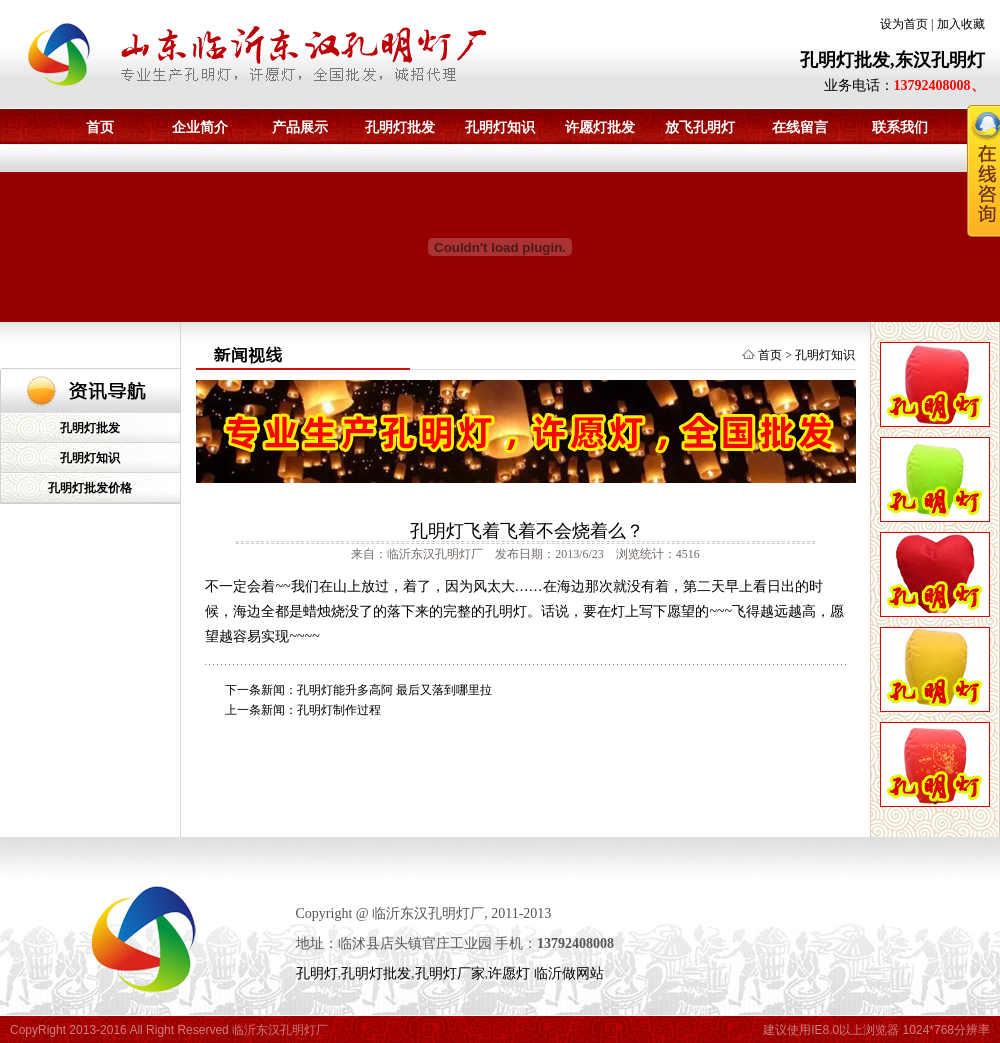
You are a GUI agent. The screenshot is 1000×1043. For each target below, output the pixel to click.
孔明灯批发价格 (90, 488)
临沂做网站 (569, 973)
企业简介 (200, 127)
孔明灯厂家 (450, 973)
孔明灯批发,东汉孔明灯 (892, 60)
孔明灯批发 (400, 127)
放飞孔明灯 (700, 127)
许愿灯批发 (600, 127)
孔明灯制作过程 (339, 710)
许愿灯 (509, 973)
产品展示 (300, 127)
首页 (100, 127)
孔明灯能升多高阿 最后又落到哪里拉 (394, 690)
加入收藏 (961, 24)
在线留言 (800, 127)
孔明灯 (317, 973)
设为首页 (904, 24)
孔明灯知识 (500, 127)
